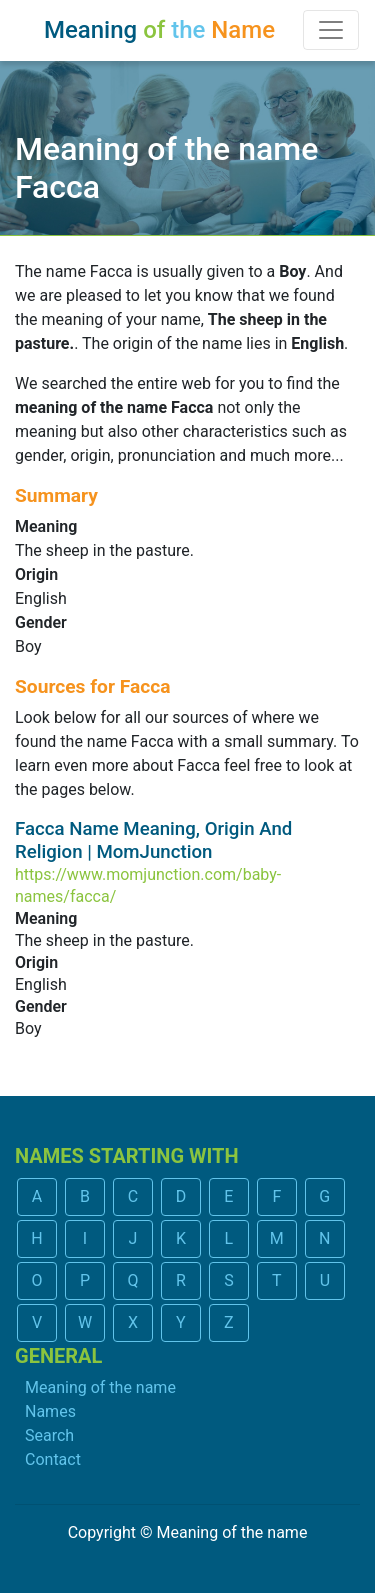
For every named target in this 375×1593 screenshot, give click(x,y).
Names (50, 1411)
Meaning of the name (100, 1387)
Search (49, 1435)
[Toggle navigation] (331, 30)
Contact (53, 1459)
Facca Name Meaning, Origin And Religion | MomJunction (153, 840)
